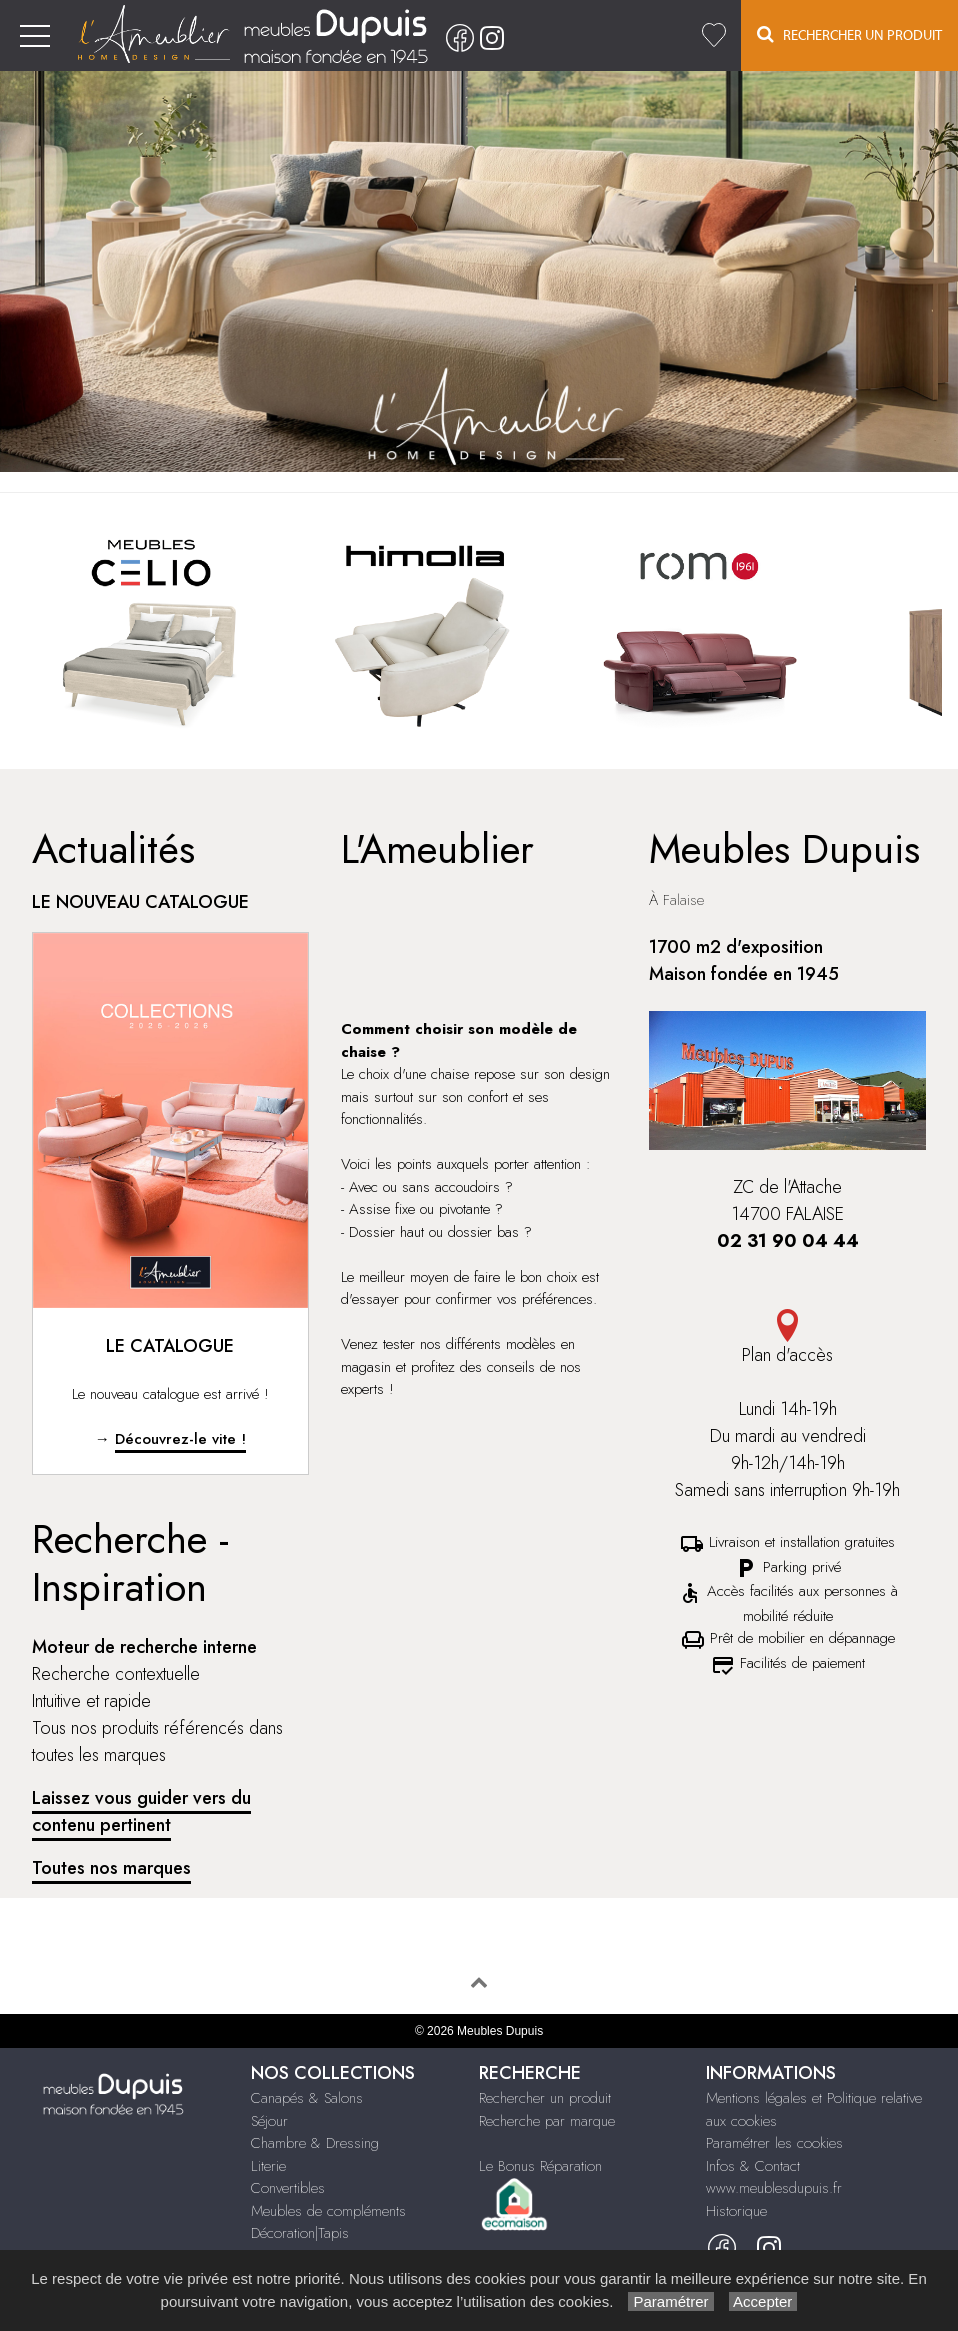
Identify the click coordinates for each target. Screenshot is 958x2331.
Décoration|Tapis (300, 2233)
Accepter (763, 2301)
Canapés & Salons (307, 2098)
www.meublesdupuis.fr (774, 2188)
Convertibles (288, 2188)
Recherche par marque (547, 2121)
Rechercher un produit (545, 2098)
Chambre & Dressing (315, 2143)
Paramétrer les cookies (774, 2143)
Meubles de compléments (328, 2211)
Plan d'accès (787, 1338)
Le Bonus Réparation (540, 2166)
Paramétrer (670, 2301)
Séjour (269, 2121)
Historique (736, 2211)
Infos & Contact (753, 2166)
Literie (268, 2166)
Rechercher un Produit (849, 34)
